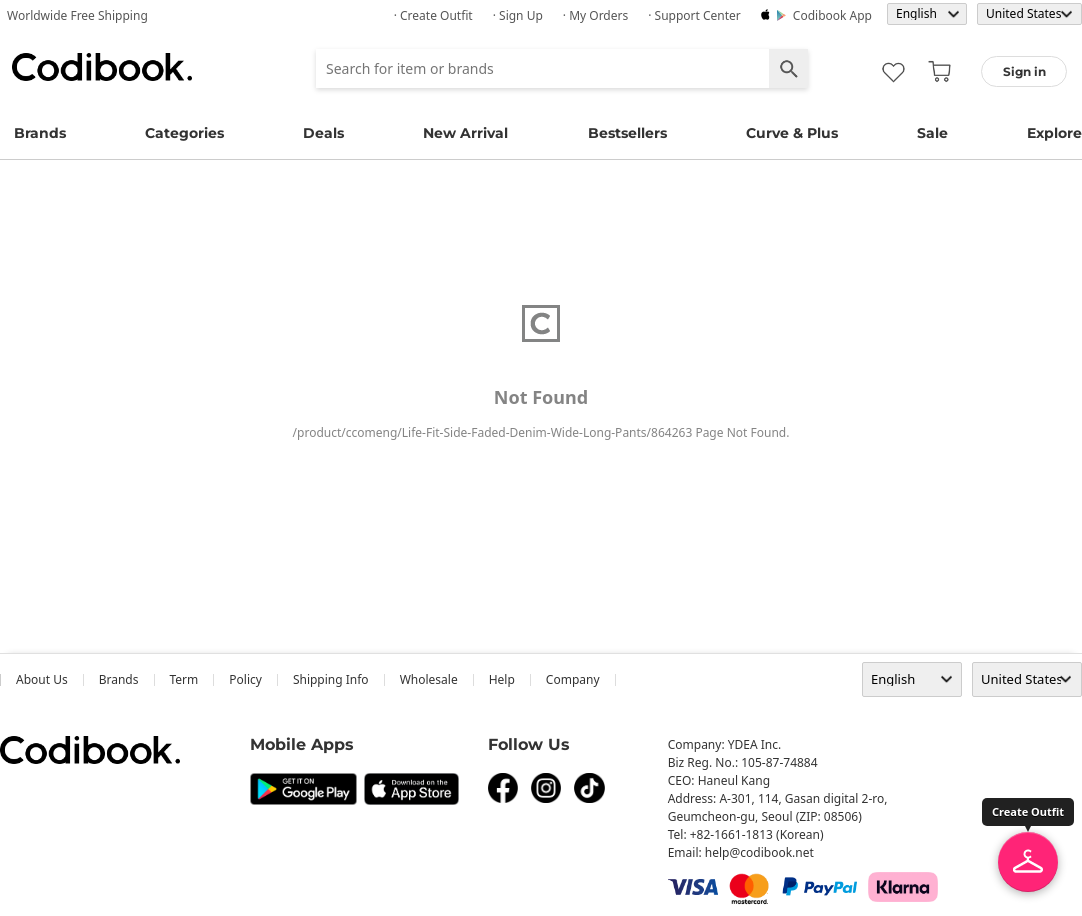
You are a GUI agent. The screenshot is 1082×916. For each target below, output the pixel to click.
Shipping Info (331, 679)
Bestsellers (627, 133)
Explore (1054, 133)
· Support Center (694, 15)
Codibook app (832, 15)
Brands (40, 133)
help (502, 679)
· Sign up (518, 15)
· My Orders (595, 15)
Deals (323, 133)
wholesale (429, 679)
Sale (932, 133)
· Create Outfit (433, 15)
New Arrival (465, 133)
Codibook (102, 67)
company (573, 679)
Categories (184, 133)
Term (184, 679)
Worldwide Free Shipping (77, 15)
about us (42, 679)
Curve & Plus (792, 133)
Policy (245, 679)
